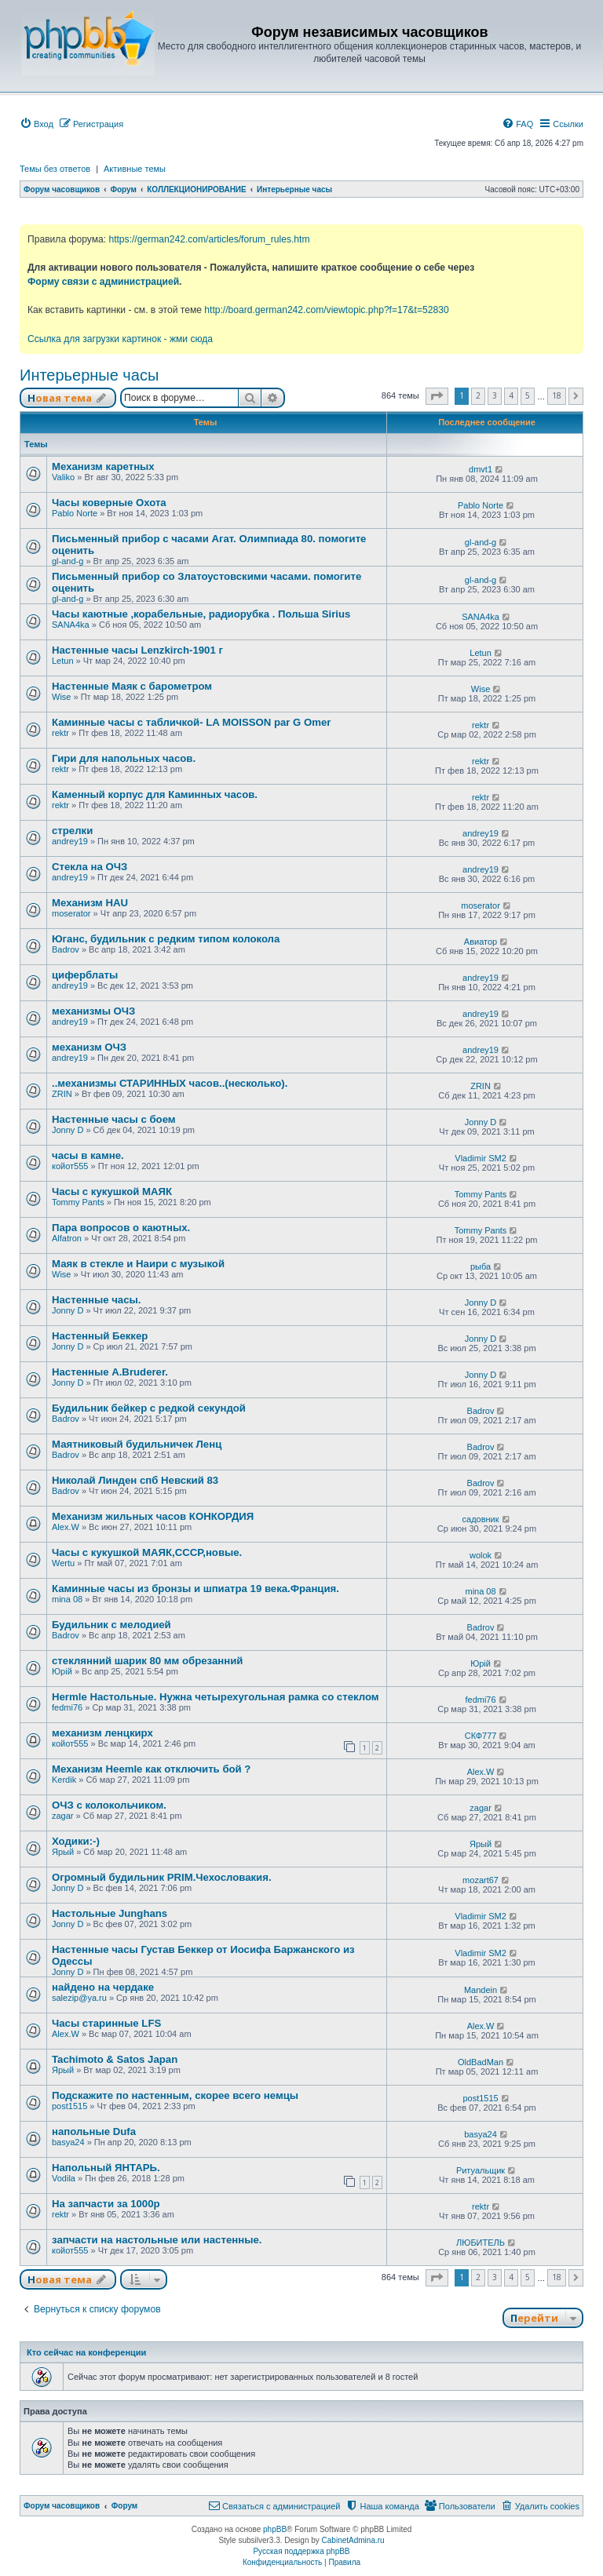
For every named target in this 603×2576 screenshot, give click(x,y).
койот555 (70, 1166)
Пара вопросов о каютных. (121, 1227)
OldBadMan (480, 2062)
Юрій (62, 1671)
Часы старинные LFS (106, 2023)
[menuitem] (36, 124)
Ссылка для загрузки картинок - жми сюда (120, 338)
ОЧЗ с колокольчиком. (109, 1805)
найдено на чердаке (103, 1987)
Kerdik (64, 1779)
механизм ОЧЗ (89, 1047)
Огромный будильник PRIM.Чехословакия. (162, 1877)
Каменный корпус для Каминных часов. (155, 794)
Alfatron (67, 1238)
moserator (71, 913)
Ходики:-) (76, 1841)
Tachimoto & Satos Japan (114, 2059)
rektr (60, 733)
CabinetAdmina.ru (353, 2540)
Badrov (65, 949)
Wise (61, 696)
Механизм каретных (103, 466)
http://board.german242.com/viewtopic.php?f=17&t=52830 (326, 309)
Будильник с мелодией (111, 1624)
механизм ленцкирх (102, 1733)
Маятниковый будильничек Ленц (136, 1444)
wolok (481, 1555)
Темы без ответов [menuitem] (55, 168)
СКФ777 (481, 1735)
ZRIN (62, 1094)
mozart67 (480, 1880)
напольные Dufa (94, 2131)
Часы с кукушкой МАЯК (112, 1191)
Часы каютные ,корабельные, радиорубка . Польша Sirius (201, 614)
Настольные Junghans (109, 1913)
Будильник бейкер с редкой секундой (149, 1408)
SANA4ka (71, 624)
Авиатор (480, 941)
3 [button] (494, 395)
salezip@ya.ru (79, 1997)
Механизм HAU (90, 903)
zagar (63, 1815)
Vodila (63, 2178)
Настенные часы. (96, 1300)
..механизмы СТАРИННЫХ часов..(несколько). (169, 1083)
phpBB (275, 2529)
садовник (480, 1519)
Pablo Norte (74, 513)
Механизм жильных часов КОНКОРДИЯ (153, 1516)
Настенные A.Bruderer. (110, 1372)
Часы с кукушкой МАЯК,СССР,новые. (147, 1552)
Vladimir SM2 (480, 1158)
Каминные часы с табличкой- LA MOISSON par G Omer (191, 722)
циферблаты (85, 975)
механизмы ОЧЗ (93, 1011)
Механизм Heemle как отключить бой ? (151, 1769)
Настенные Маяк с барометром (132, 686)
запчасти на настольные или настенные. (156, 2240)
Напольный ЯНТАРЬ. (106, 2167)
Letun (63, 660)
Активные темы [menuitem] (135, 168)
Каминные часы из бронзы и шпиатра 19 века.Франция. (195, 1588)
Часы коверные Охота (109, 502)
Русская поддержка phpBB (301, 2551)
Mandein (480, 1990)
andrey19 (70, 841)
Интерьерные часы (89, 375)
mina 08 (67, 1599)
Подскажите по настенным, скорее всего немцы (175, 2095)
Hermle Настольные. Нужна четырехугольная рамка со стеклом (215, 1697)
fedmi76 (67, 1707)
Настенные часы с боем (114, 1119)
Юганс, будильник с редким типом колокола (166, 939)
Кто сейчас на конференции (86, 2352)
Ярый (63, 1851)
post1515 (69, 2106)
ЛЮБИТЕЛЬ (480, 2242)
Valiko (63, 477)
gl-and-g (67, 561)
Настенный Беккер (100, 1336)
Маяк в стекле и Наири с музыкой (138, 1264)
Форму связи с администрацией (103, 281)
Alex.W (65, 1527)
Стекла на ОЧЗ (89, 867)
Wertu (63, 1563)
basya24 (68, 2142)
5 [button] (527, 395)
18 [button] (556, 395)
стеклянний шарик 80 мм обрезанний (147, 1661)
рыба (480, 1266)
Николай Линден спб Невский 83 (135, 1480)
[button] (437, 396)
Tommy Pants (78, 1202)
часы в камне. (88, 1155)
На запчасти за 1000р (106, 2204)
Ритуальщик (480, 2170)
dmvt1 (480, 469)
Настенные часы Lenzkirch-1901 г (137, 650)
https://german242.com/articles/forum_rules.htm (208, 239)
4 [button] (511, 395)
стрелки (72, 830)
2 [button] (478, 395)
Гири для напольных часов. (124, 758)
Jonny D (67, 1130)
